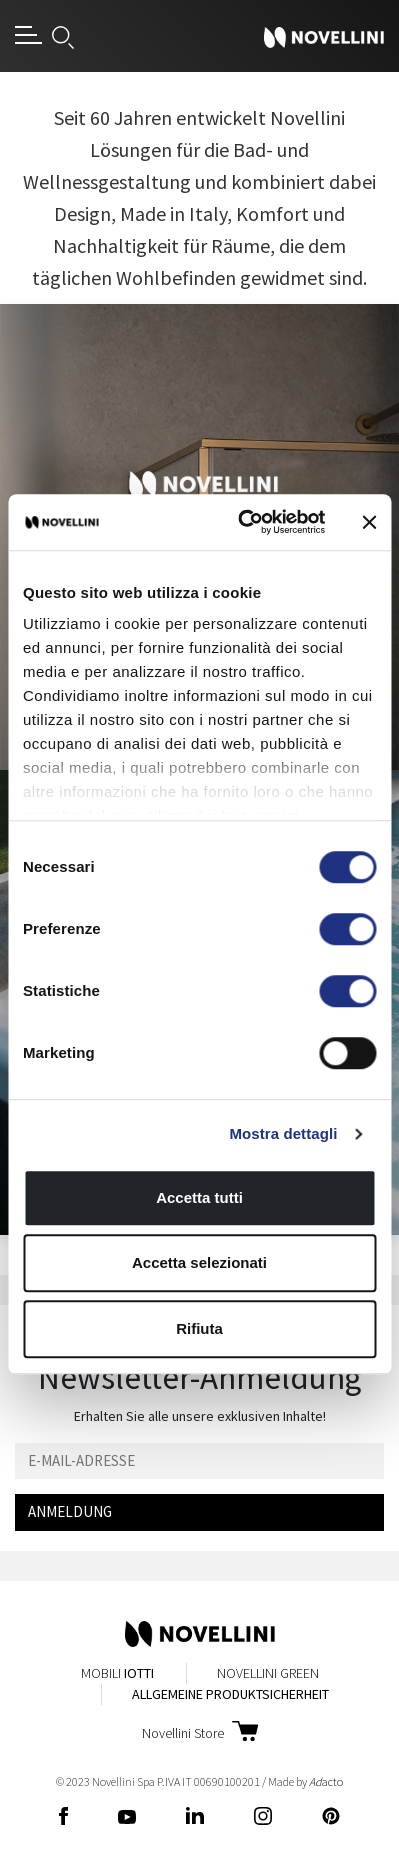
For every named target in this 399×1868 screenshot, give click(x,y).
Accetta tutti (199, 1197)
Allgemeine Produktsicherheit (230, 1694)
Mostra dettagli (283, 1133)
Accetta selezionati (199, 1262)
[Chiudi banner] (369, 522)
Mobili (117, 1673)
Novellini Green (268, 1673)
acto (326, 1781)
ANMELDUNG (70, 1511)
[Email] (199, 1461)
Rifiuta (199, 1328)
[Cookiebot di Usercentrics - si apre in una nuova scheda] (244, 522)
